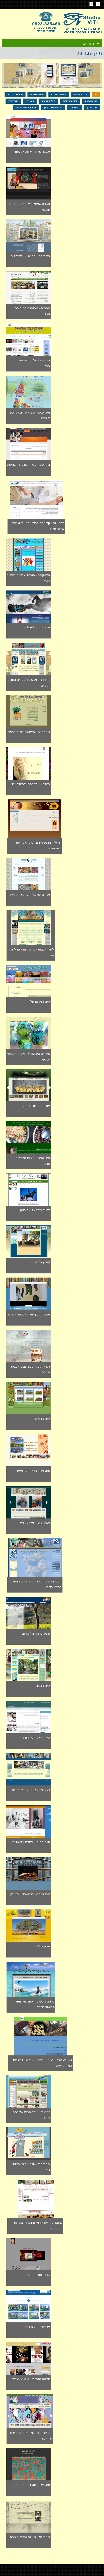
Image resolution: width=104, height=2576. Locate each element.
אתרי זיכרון (92, 107)
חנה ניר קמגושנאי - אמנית (32, 2485)
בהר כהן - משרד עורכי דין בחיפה (28, 464)
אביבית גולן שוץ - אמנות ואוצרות (28, 1314)
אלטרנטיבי (13, 101)
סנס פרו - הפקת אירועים (33, 1470)
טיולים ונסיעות (48, 101)
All (96, 94)
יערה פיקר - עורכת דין (35, 1737)
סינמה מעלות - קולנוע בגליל (31, 2379)
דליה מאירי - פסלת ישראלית (31, 1790)
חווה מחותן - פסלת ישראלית (31, 1842)
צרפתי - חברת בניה (37, 2327)
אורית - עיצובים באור (36, 1105)
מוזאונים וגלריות (15, 94)
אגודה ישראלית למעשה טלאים (29, 894)
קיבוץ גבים (43, 1685)
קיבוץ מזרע (42, 1262)
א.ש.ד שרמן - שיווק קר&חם (32, 151)
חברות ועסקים (80, 94)
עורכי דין (30, 101)
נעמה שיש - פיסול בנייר (34, 1523)
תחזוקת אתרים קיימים (26, 107)
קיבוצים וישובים (58, 94)
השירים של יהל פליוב (36, 1633)
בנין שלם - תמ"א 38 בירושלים (30, 256)
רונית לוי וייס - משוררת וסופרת (30, 2537)
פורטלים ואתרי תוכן (53, 107)
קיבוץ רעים (42, 1418)
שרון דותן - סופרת (38, 2274)
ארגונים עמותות (70, 101)
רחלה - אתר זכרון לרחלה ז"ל (30, 784)
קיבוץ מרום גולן (39, 1001)
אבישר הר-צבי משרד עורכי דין (30, 1894)
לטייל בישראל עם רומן (35, 1210)
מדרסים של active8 (37, 627)
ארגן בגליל (43, 1946)
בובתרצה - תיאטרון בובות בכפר (29, 732)
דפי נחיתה (74, 107)
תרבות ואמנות (37, 94)
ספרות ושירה (91, 101)
